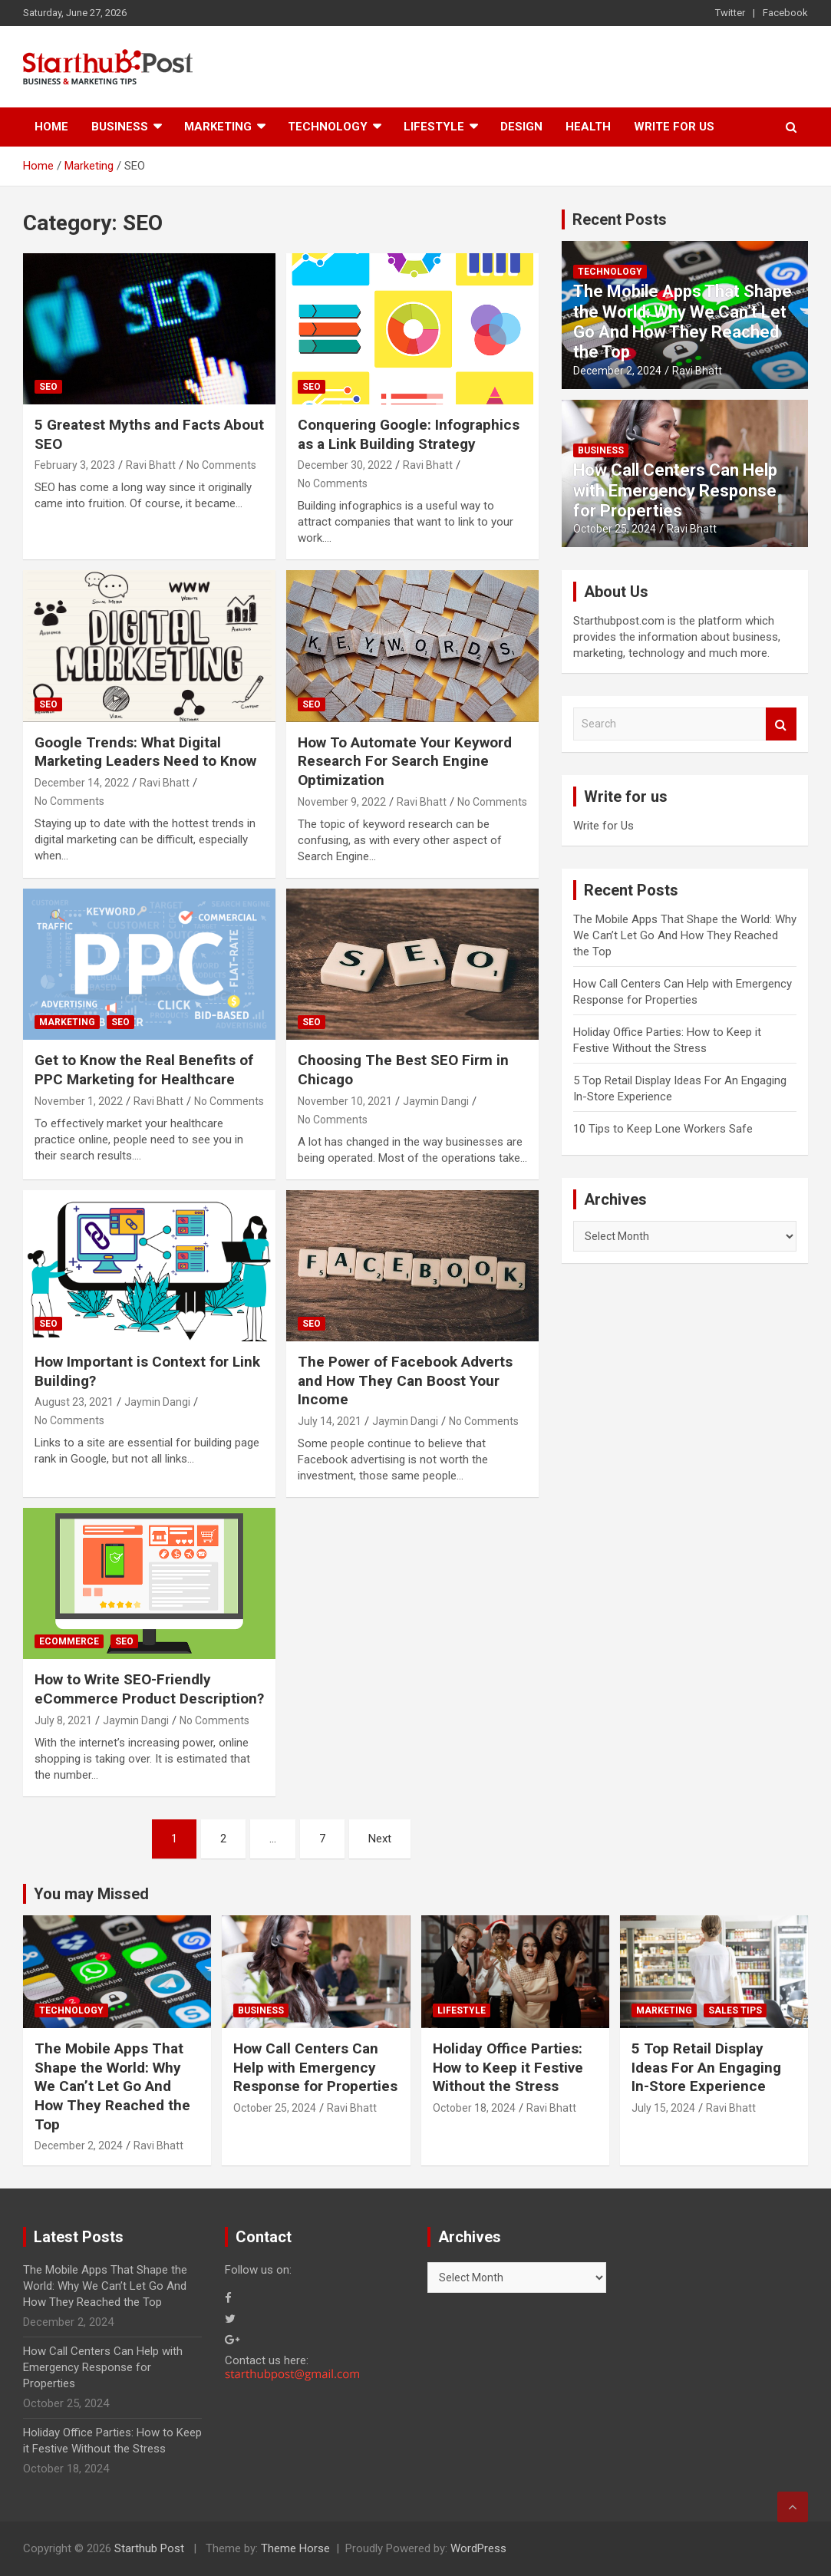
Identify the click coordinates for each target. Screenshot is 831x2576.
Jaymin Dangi (436, 1101)
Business (119, 127)
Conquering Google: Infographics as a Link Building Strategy (408, 434)
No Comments (221, 465)
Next (379, 1838)
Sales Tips (735, 2010)
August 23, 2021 (74, 1402)
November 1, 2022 (79, 1101)
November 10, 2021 (345, 1101)
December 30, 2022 (345, 465)
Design (521, 127)
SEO (48, 386)
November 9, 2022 (342, 802)
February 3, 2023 (75, 465)
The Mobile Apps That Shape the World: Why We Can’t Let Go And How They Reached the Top (682, 321)
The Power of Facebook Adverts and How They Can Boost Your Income (405, 1380)
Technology (328, 127)
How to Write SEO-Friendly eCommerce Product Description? (149, 1689)
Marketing (218, 127)
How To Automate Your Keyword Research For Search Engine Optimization (405, 761)
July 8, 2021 (63, 1720)
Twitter (730, 12)
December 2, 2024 (617, 370)
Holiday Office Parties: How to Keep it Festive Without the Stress (508, 2067)
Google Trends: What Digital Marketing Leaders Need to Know (145, 752)
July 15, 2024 (663, 2108)
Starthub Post (149, 2548)
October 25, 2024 (614, 529)
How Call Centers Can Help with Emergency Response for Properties (675, 490)
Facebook (785, 12)
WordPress (478, 2548)
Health (588, 127)
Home (51, 127)
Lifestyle (434, 127)
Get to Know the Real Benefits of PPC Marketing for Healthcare (144, 1069)
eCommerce (69, 1641)
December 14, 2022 (82, 783)
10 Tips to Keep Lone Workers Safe (663, 1129)
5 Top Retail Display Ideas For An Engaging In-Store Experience (706, 2067)
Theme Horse (295, 2548)
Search (781, 723)
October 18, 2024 (474, 2108)
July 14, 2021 (329, 1421)
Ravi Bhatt (151, 465)
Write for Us (674, 127)
